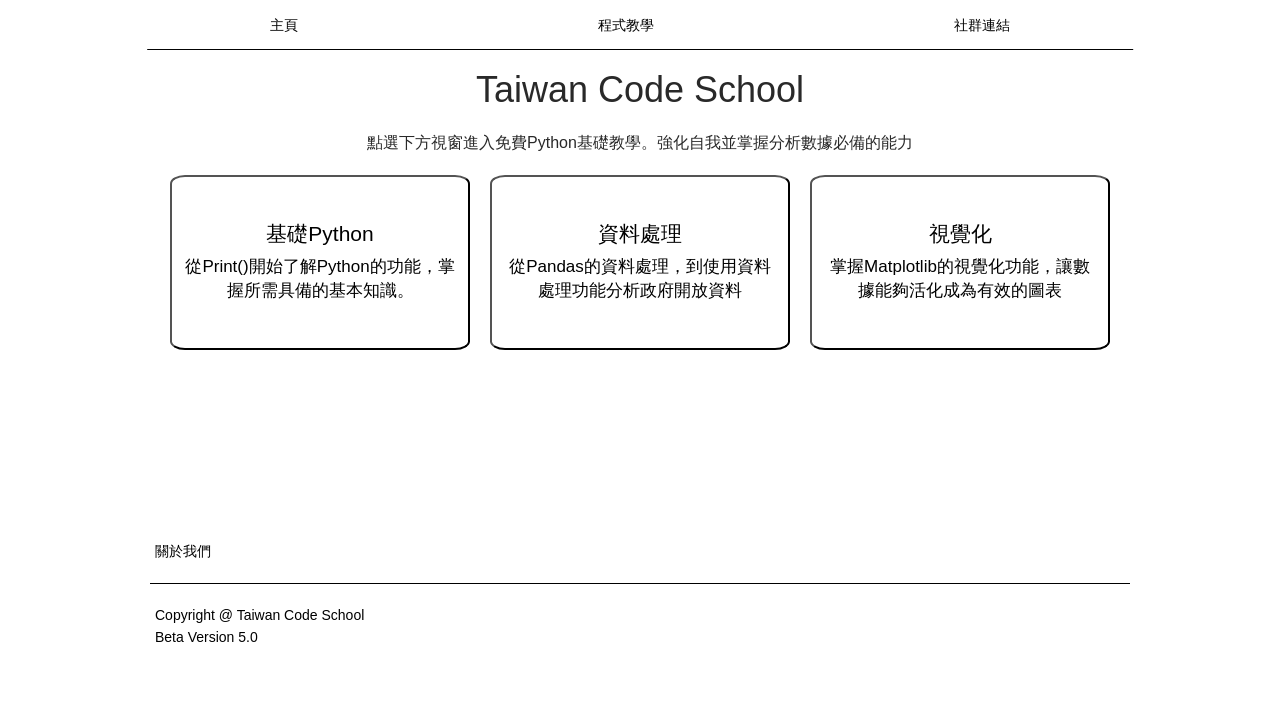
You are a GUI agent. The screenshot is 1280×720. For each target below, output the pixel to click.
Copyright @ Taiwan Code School (259, 615)
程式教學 (626, 25)
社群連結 (982, 25)
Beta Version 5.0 (206, 637)
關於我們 (183, 551)
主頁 (284, 25)
